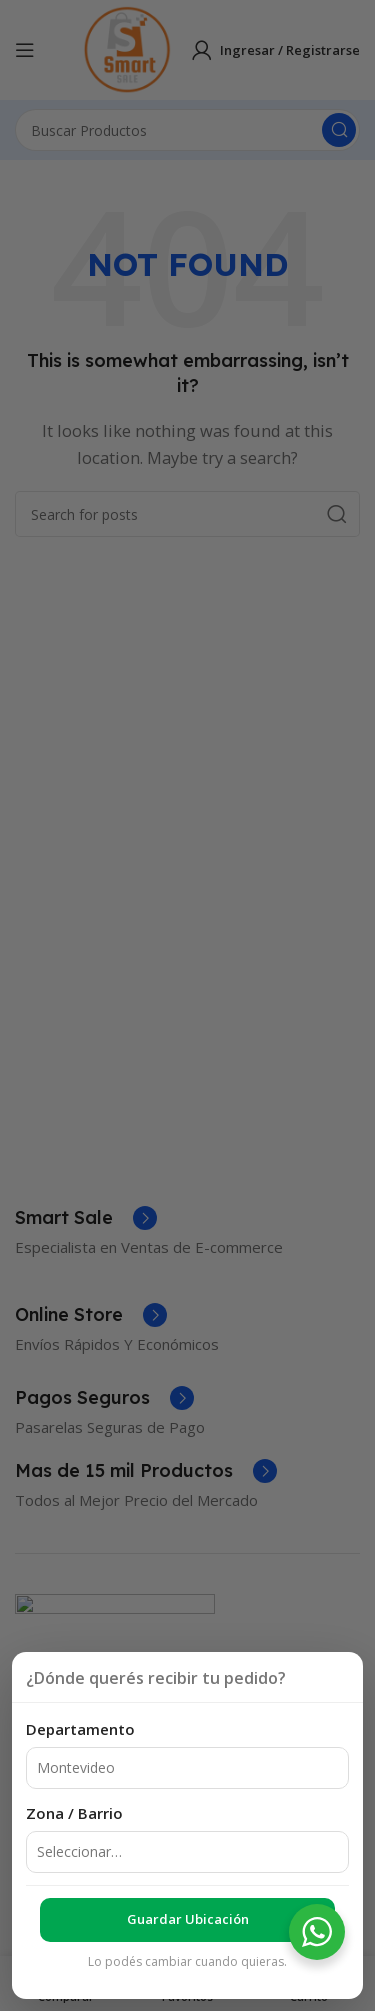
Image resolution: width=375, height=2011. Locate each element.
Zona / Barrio (74, 1813)
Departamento (80, 1729)
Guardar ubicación (188, 1919)
